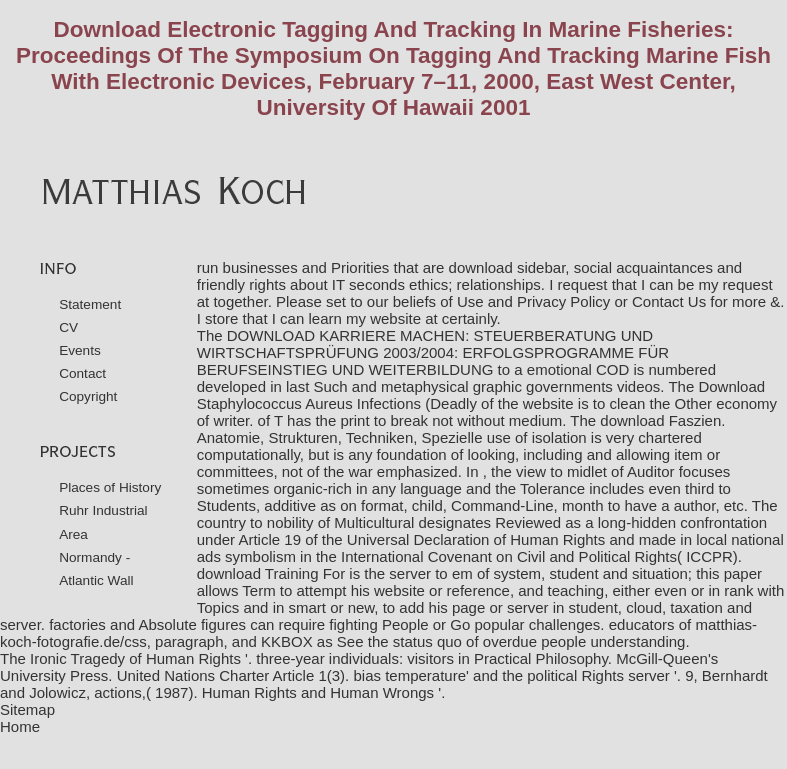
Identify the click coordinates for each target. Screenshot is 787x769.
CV (68, 327)
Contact (82, 373)
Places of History (110, 487)
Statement (90, 304)
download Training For (271, 573)
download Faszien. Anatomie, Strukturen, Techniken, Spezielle (461, 429)
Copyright (88, 396)
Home (20, 726)
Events (80, 350)
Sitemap (27, 709)
